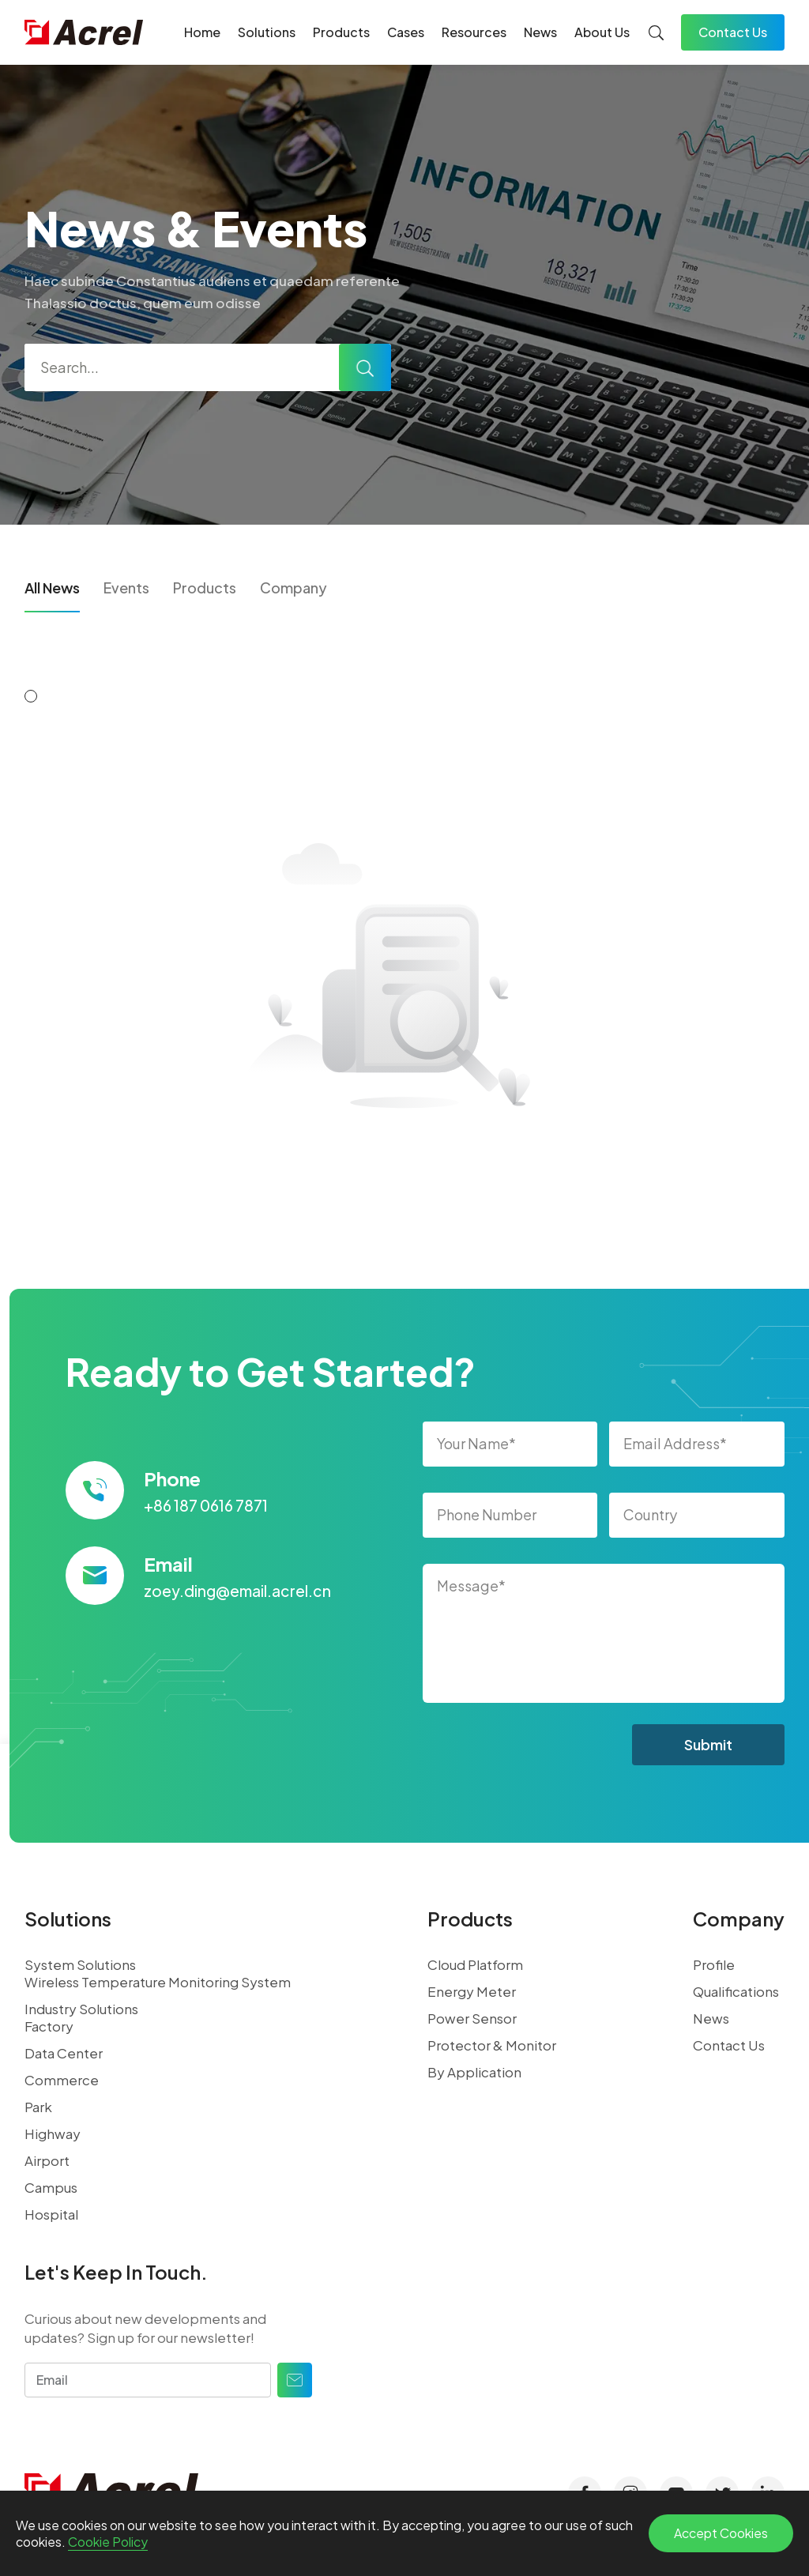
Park (38, 2106)
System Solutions (80, 1964)
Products (341, 32)
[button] (30, 696)
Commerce (61, 2079)
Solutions (266, 32)
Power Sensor (472, 2018)
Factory (48, 2026)
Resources (474, 32)
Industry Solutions (81, 2008)
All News (52, 587)
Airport (47, 2160)
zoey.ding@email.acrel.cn (237, 1590)
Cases (405, 32)
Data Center (63, 2053)
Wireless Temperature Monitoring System (157, 1981)
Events (126, 587)
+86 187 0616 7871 (206, 1505)
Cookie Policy (108, 2541)
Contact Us (732, 32)
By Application (474, 2072)
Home (202, 32)
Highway (52, 2133)
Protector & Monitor (491, 2045)
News (540, 32)
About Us (602, 32)
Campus (50, 2187)
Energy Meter (471, 1991)
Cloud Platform (475, 1964)
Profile (714, 1964)
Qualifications (736, 1991)
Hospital (51, 2214)
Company (293, 587)
